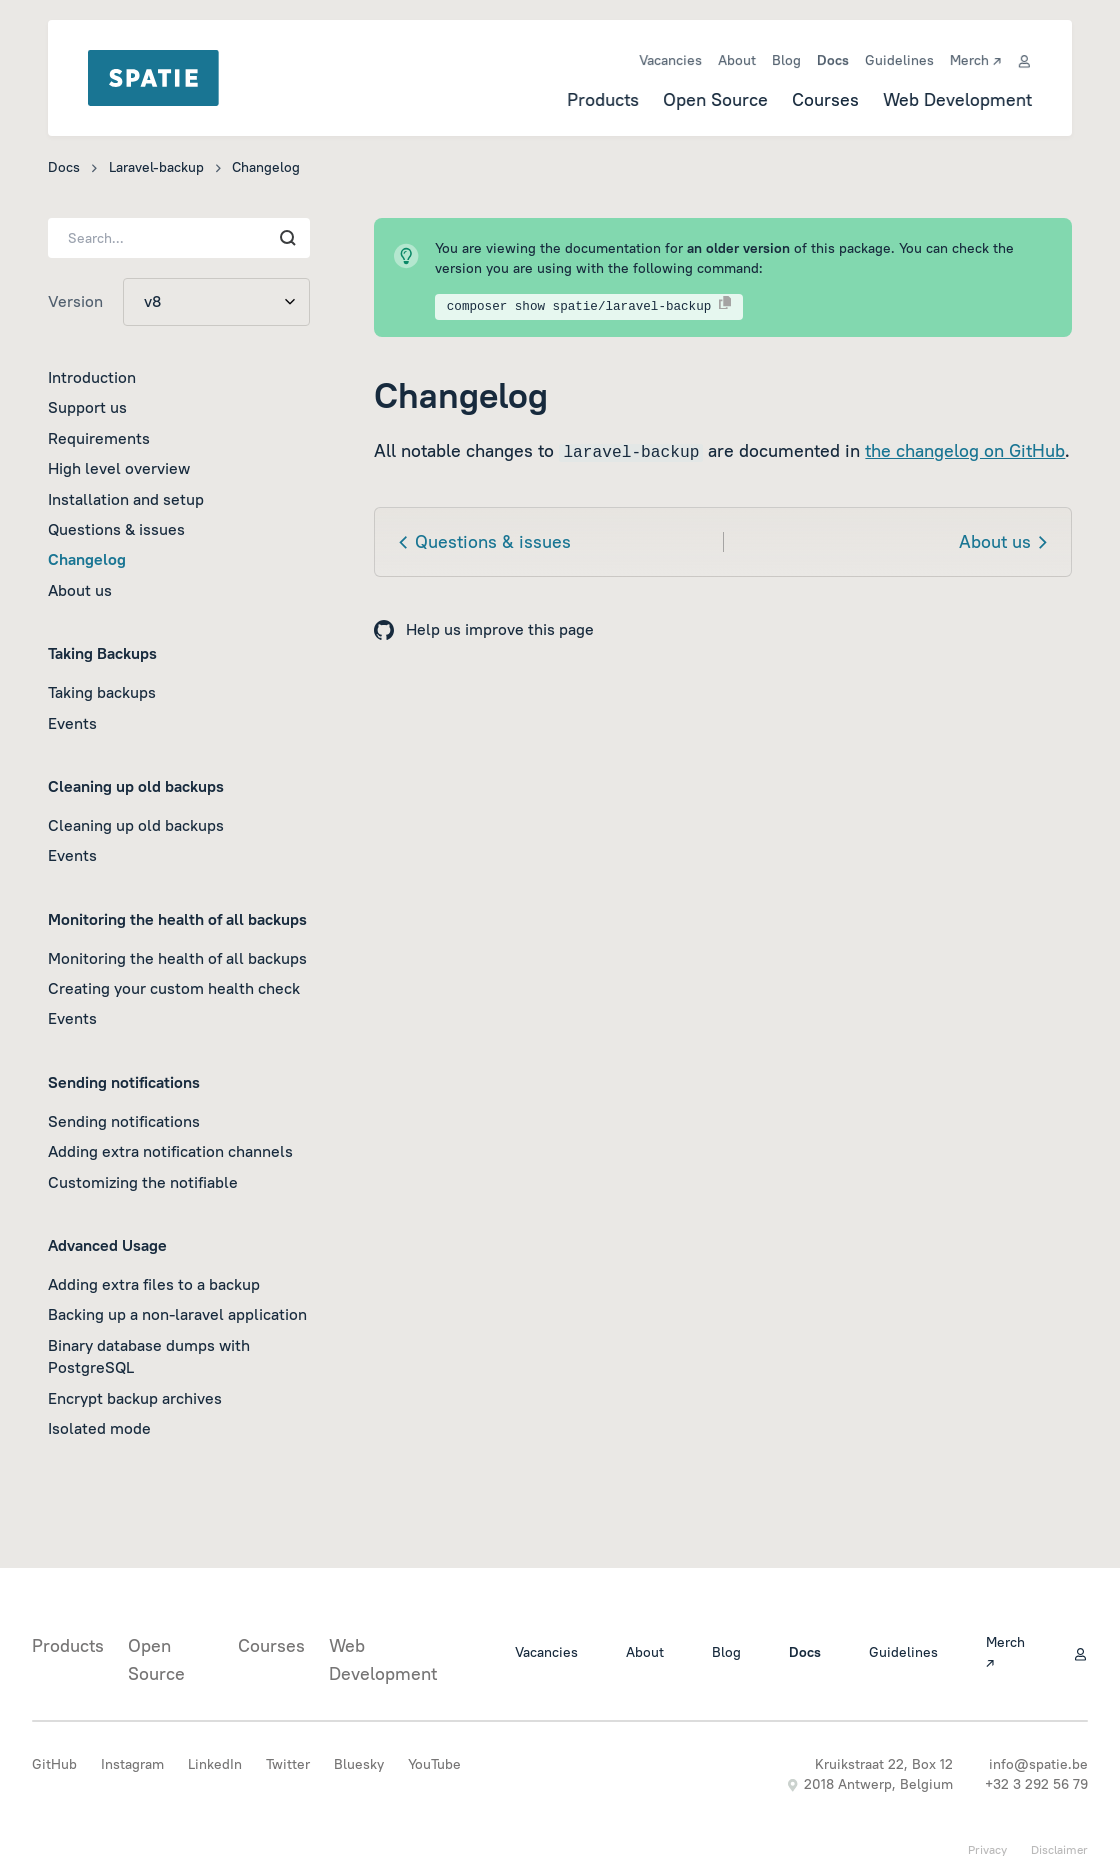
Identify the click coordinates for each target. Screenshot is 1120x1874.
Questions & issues (116, 529)
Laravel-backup (156, 167)
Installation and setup (126, 499)
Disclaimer (1059, 1849)
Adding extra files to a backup (154, 1284)
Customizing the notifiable (143, 1182)
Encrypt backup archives (135, 1398)
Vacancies (670, 60)
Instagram (132, 1764)
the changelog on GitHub (965, 450)
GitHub (54, 1764)
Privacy (987, 1849)
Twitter (288, 1764)
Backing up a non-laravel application (177, 1314)
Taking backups (102, 692)
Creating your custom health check (174, 988)
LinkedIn (215, 1764)
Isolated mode (99, 1428)
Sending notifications (124, 1121)
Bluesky (359, 1764)
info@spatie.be (1038, 1764)
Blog (786, 60)
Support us (87, 407)
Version (75, 301)
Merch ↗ (975, 60)
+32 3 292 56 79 (1036, 1784)
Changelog (87, 559)
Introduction (92, 377)
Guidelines (899, 60)
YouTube (434, 1764)
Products (603, 99)
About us (80, 590)
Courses (825, 99)
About (737, 60)
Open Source (715, 99)
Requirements (99, 438)
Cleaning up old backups (136, 825)
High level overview (119, 468)
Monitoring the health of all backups (177, 958)
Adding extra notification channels (170, 1151)
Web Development (957, 99)
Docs (833, 60)
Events (72, 723)
